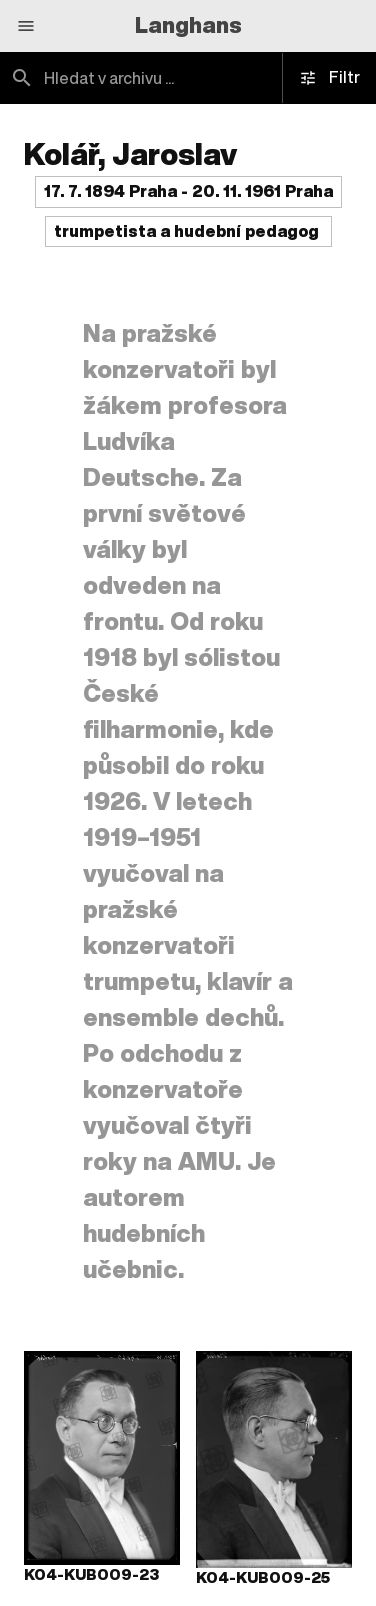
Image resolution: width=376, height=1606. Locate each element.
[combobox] (188, 78)
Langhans (188, 25)
